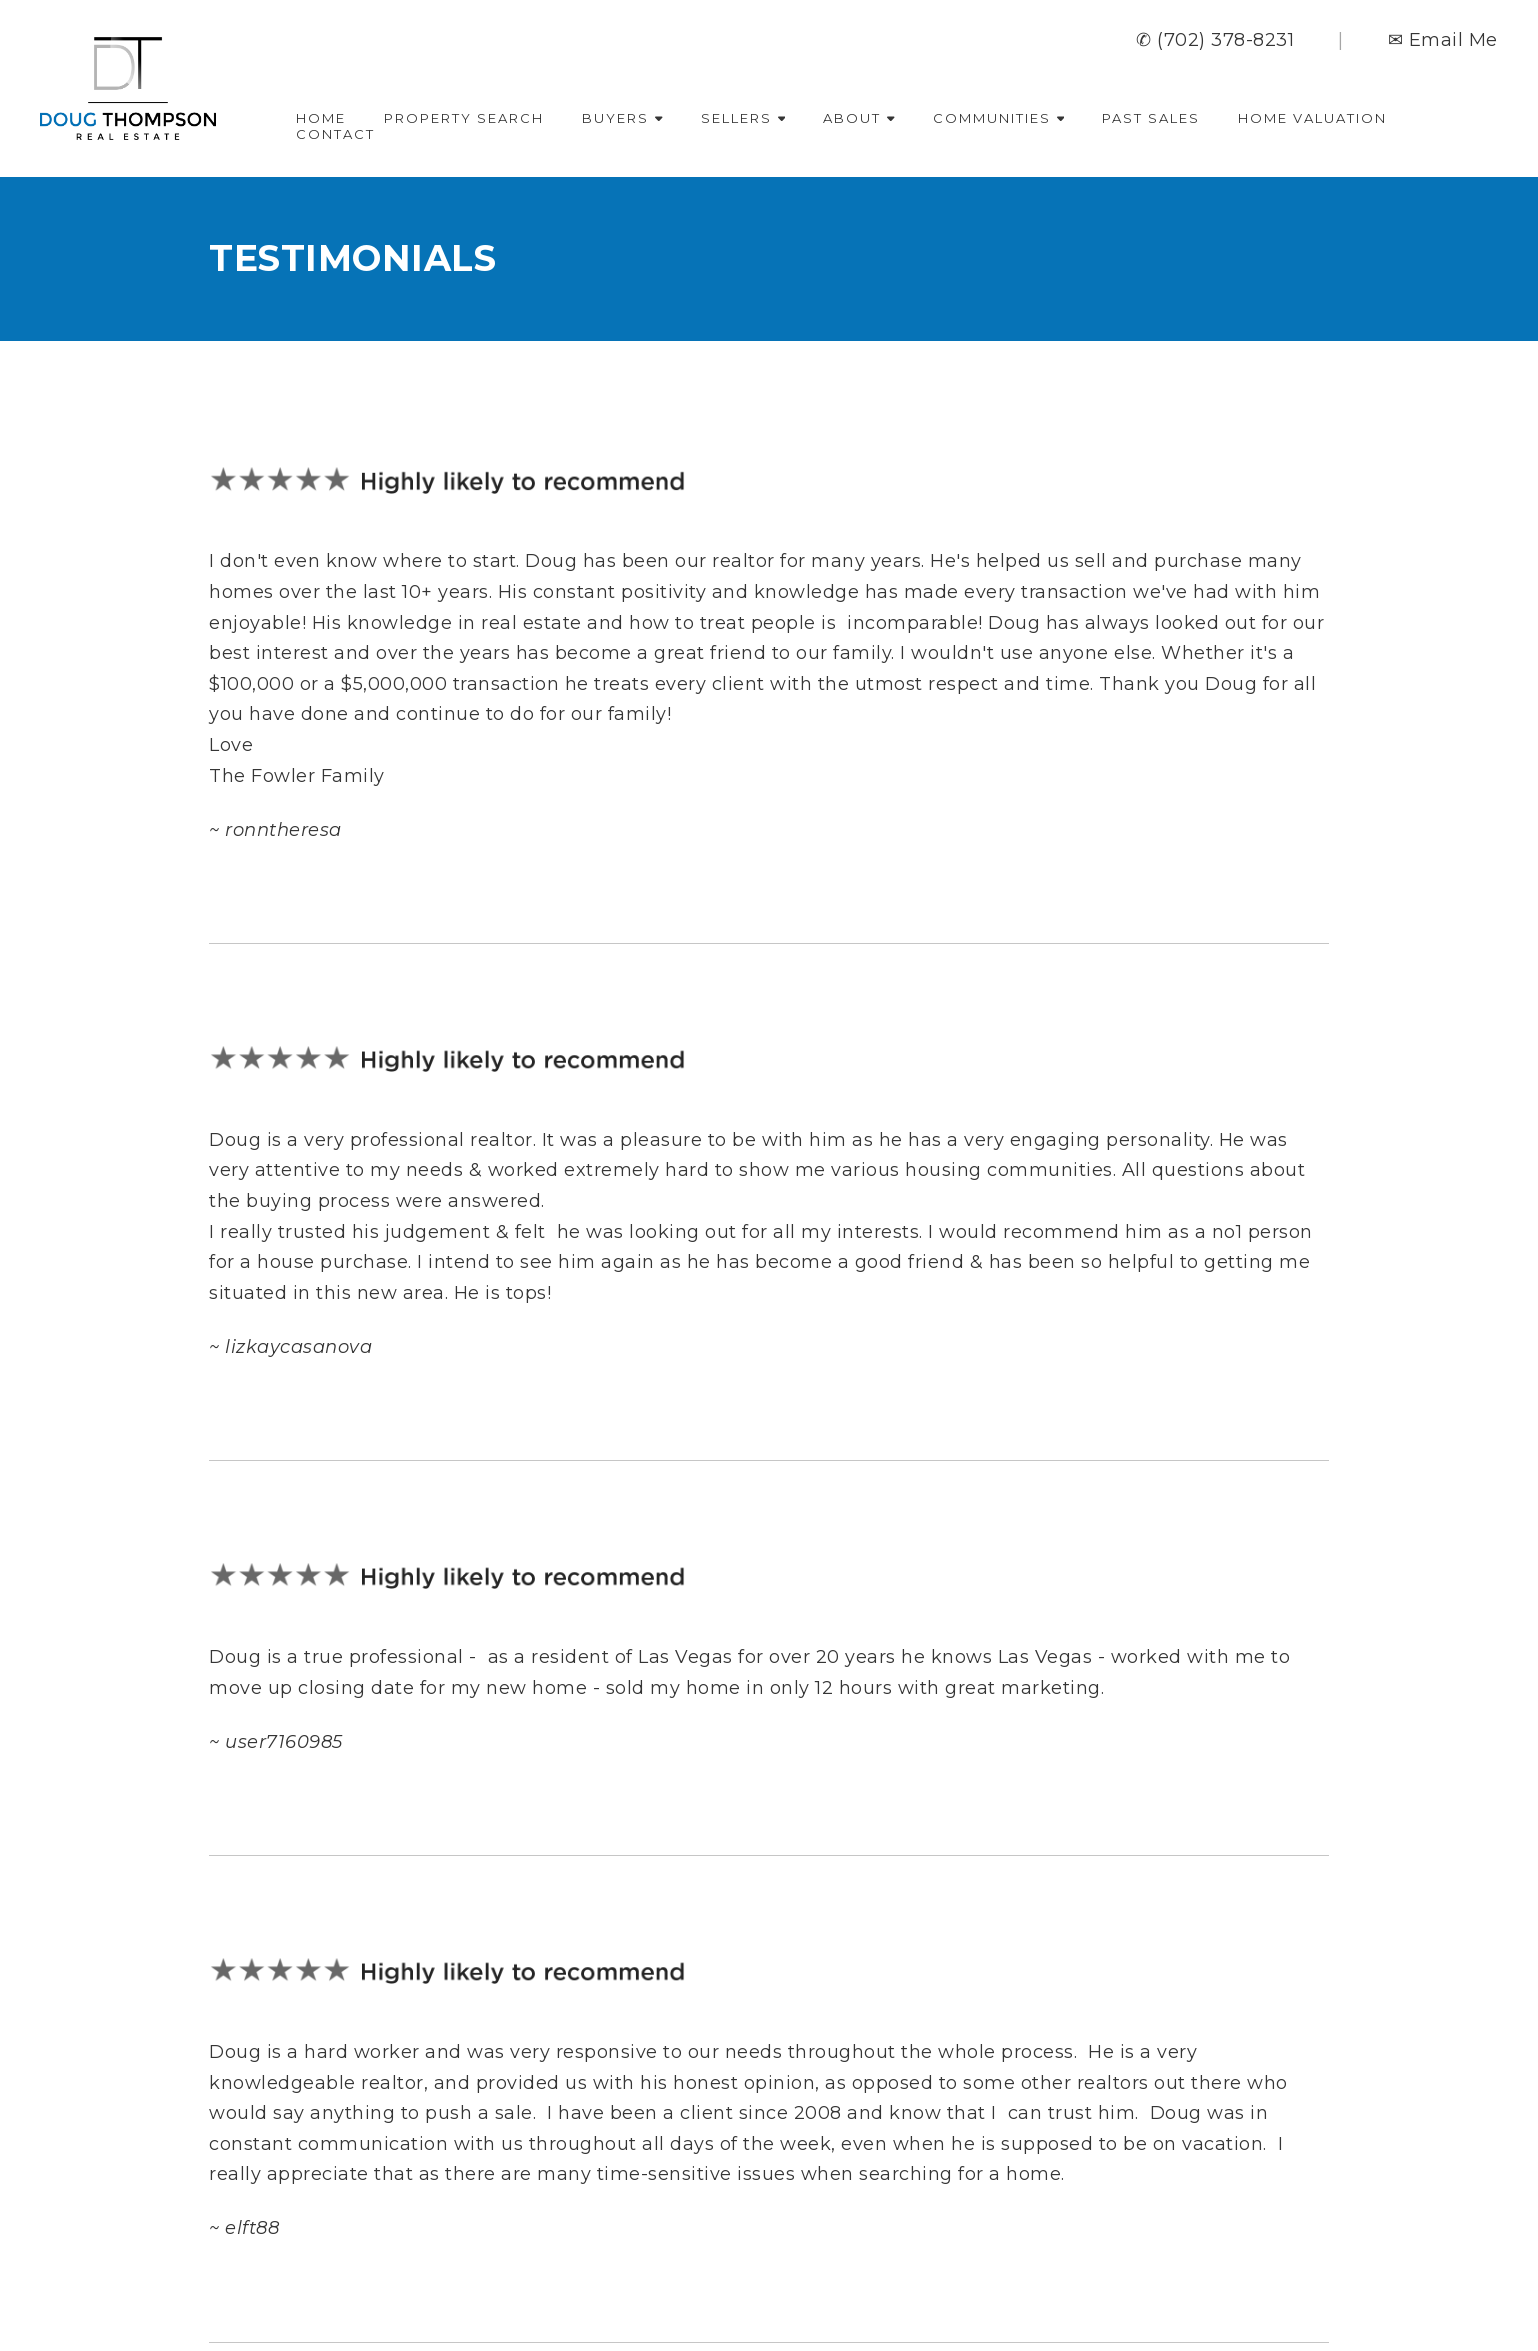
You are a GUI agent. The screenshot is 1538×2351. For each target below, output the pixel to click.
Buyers (622, 118)
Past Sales (1151, 118)
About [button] (859, 118)
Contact (335, 134)
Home (321, 118)
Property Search (464, 118)
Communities (999, 118)
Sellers (743, 118)
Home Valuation (1312, 118)
